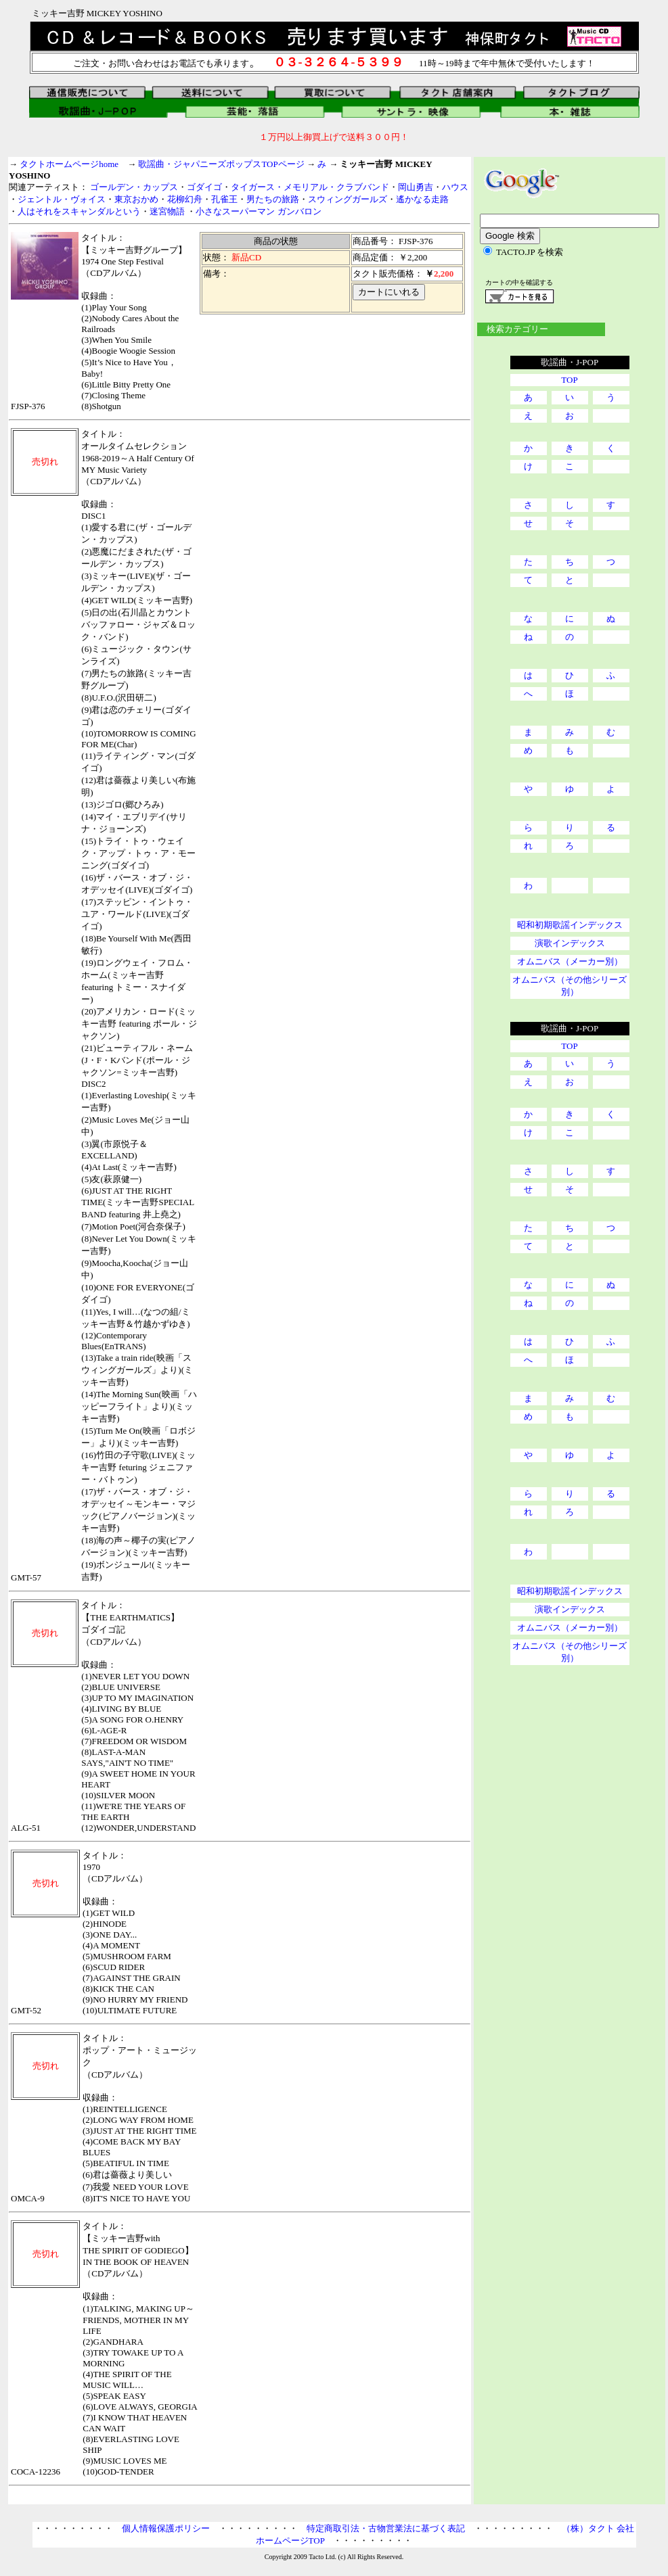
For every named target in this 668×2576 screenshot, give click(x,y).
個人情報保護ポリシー (166, 2528)
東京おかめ (136, 199)
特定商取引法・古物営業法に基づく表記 (386, 2528)
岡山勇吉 (415, 187)
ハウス (455, 187)
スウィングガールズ (347, 199)
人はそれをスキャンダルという (79, 211)
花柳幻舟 (184, 199)
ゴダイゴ (204, 187)
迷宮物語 (168, 211)
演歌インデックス (570, 943)
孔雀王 (224, 199)
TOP (569, 380)
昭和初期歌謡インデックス (570, 925)
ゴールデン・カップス (134, 187)
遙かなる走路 (422, 199)
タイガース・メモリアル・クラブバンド (310, 187)
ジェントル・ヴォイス (62, 199)
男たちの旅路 (272, 199)
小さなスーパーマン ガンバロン (258, 211)
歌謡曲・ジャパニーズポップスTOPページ (221, 164)
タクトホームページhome (69, 164)
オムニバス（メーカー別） (570, 961)
